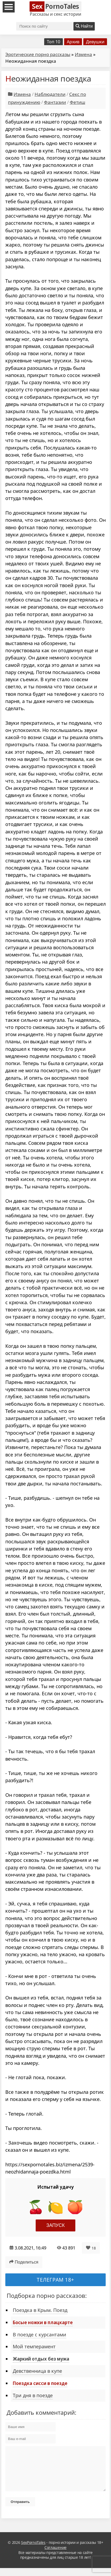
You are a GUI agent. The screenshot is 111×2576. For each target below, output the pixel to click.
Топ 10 (53, 42)
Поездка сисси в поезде (40, 2383)
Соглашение (55, 2555)
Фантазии (55, 102)
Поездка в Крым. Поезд (40, 2310)
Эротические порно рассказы (37, 54)
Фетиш (77, 102)
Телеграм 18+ (55, 2279)
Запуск (55, 2225)
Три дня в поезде (33, 2395)
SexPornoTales (33, 2550)
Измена (83, 54)
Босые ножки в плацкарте (43, 2322)
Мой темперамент (34, 2346)
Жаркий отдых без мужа (41, 2358)
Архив (73, 42)
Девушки (95, 42)
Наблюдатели (50, 94)
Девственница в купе (37, 2371)
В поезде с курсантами (39, 2334)
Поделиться (23, 2262)
